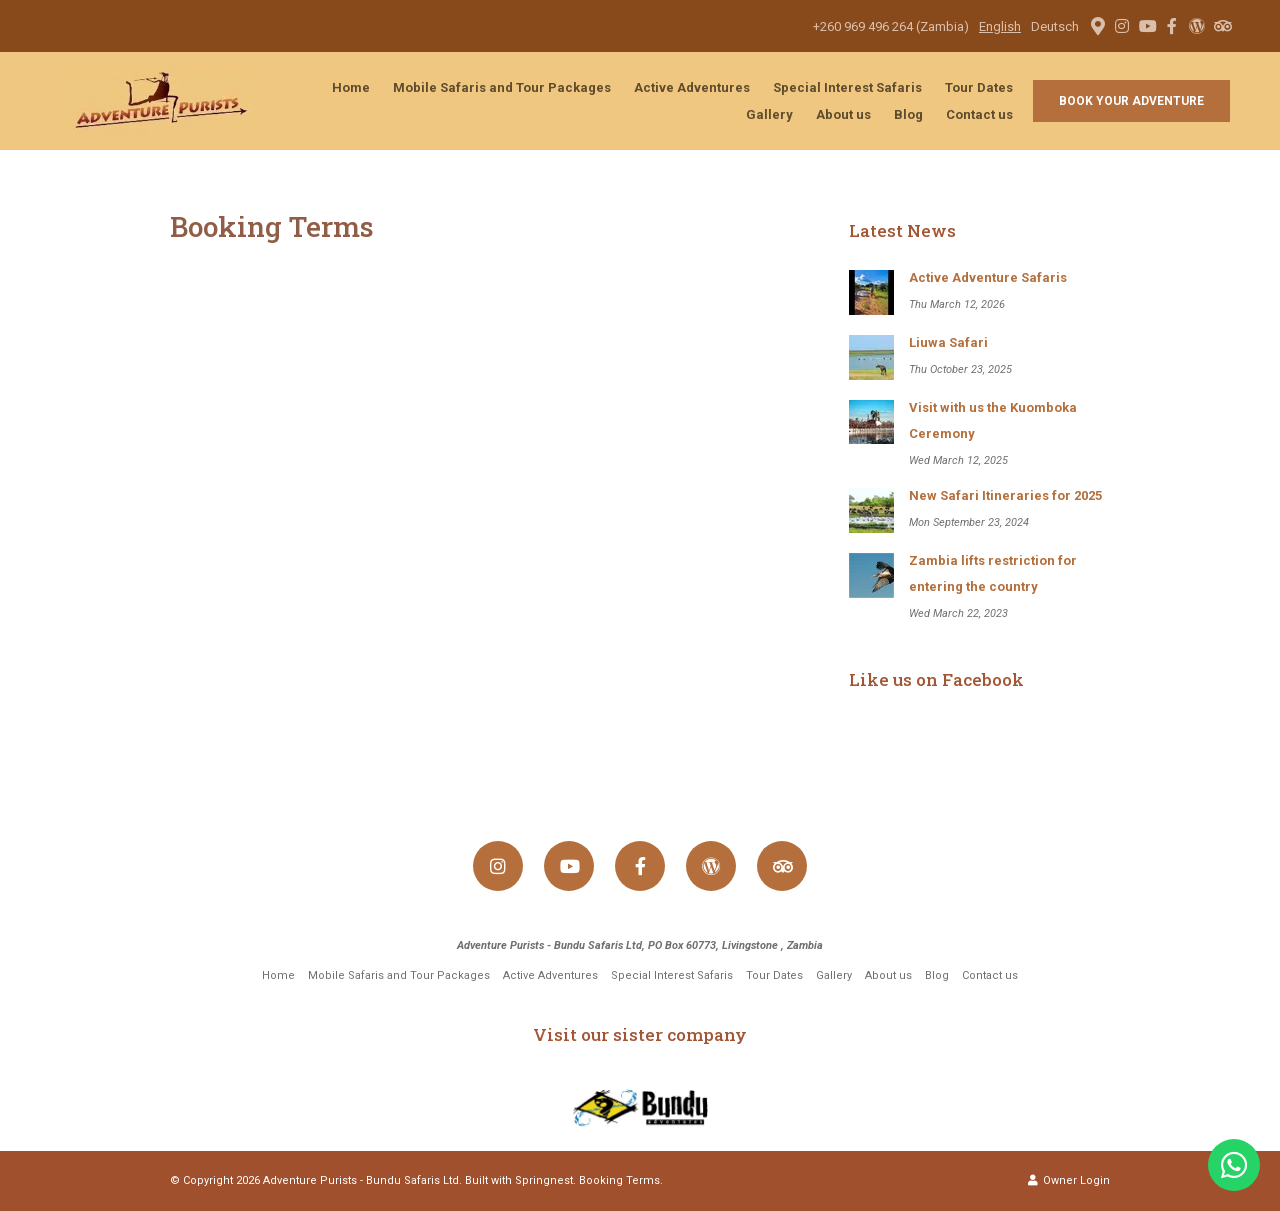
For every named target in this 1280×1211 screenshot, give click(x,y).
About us (843, 114)
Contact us (979, 114)
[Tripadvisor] (1222, 26)
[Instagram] (1122, 26)
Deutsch (1055, 26)
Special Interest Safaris (847, 87)
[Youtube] (1147, 26)
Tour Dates (979, 87)
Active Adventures (692, 87)
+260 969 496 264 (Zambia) (891, 26)
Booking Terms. (621, 1180)
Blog (908, 114)
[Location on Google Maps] (1097, 25)
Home (351, 87)
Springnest (544, 1180)
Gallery (769, 114)
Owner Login (1069, 1180)
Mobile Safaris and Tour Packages (502, 87)
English (1000, 26)
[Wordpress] (1197, 26)
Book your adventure (1131, 101)
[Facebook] (1172, 26)
